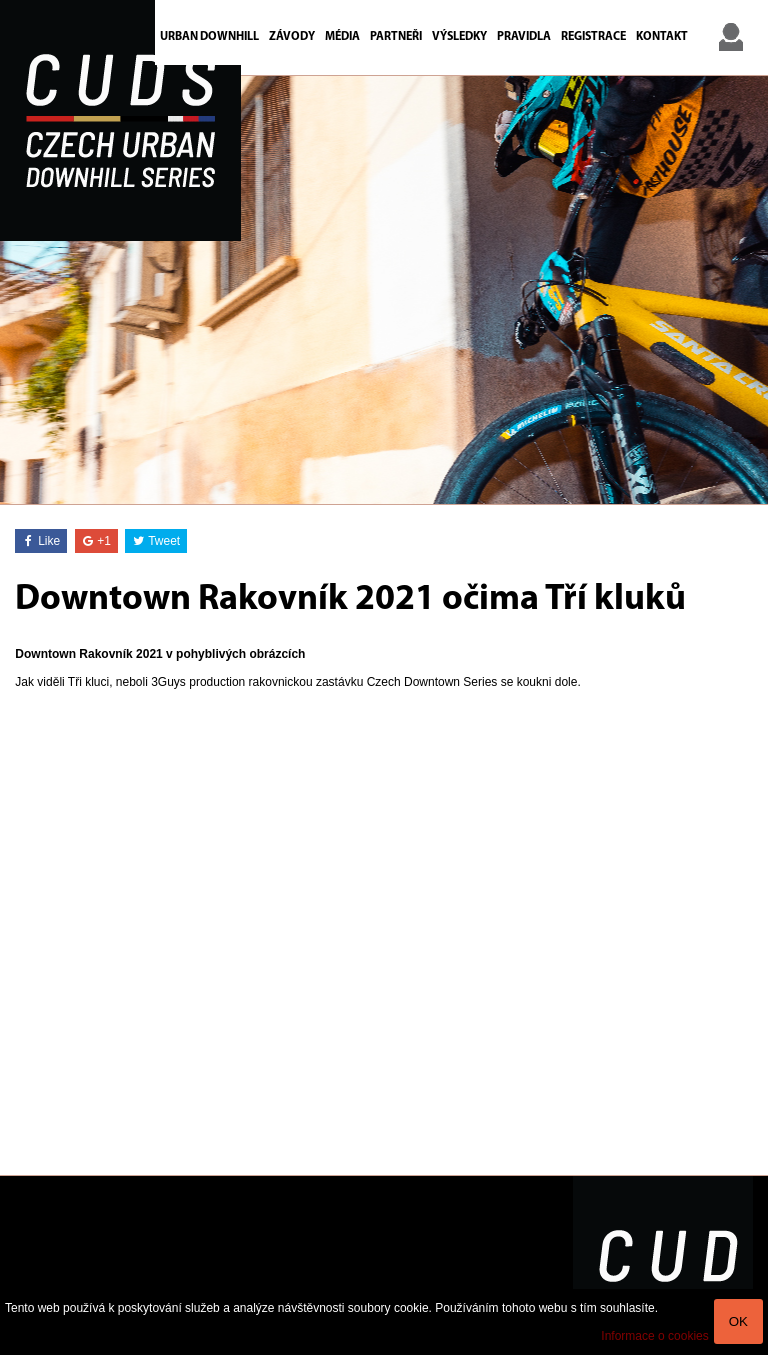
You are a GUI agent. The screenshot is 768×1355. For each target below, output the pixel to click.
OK (738, 1321)
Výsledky (459, 37)
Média (342, 37)
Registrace (593, 37)
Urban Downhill (209, 37)
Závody (292, 37)
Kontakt (662, 37)
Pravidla (524, 37)
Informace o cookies (654, 1336)
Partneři (396, 37)
